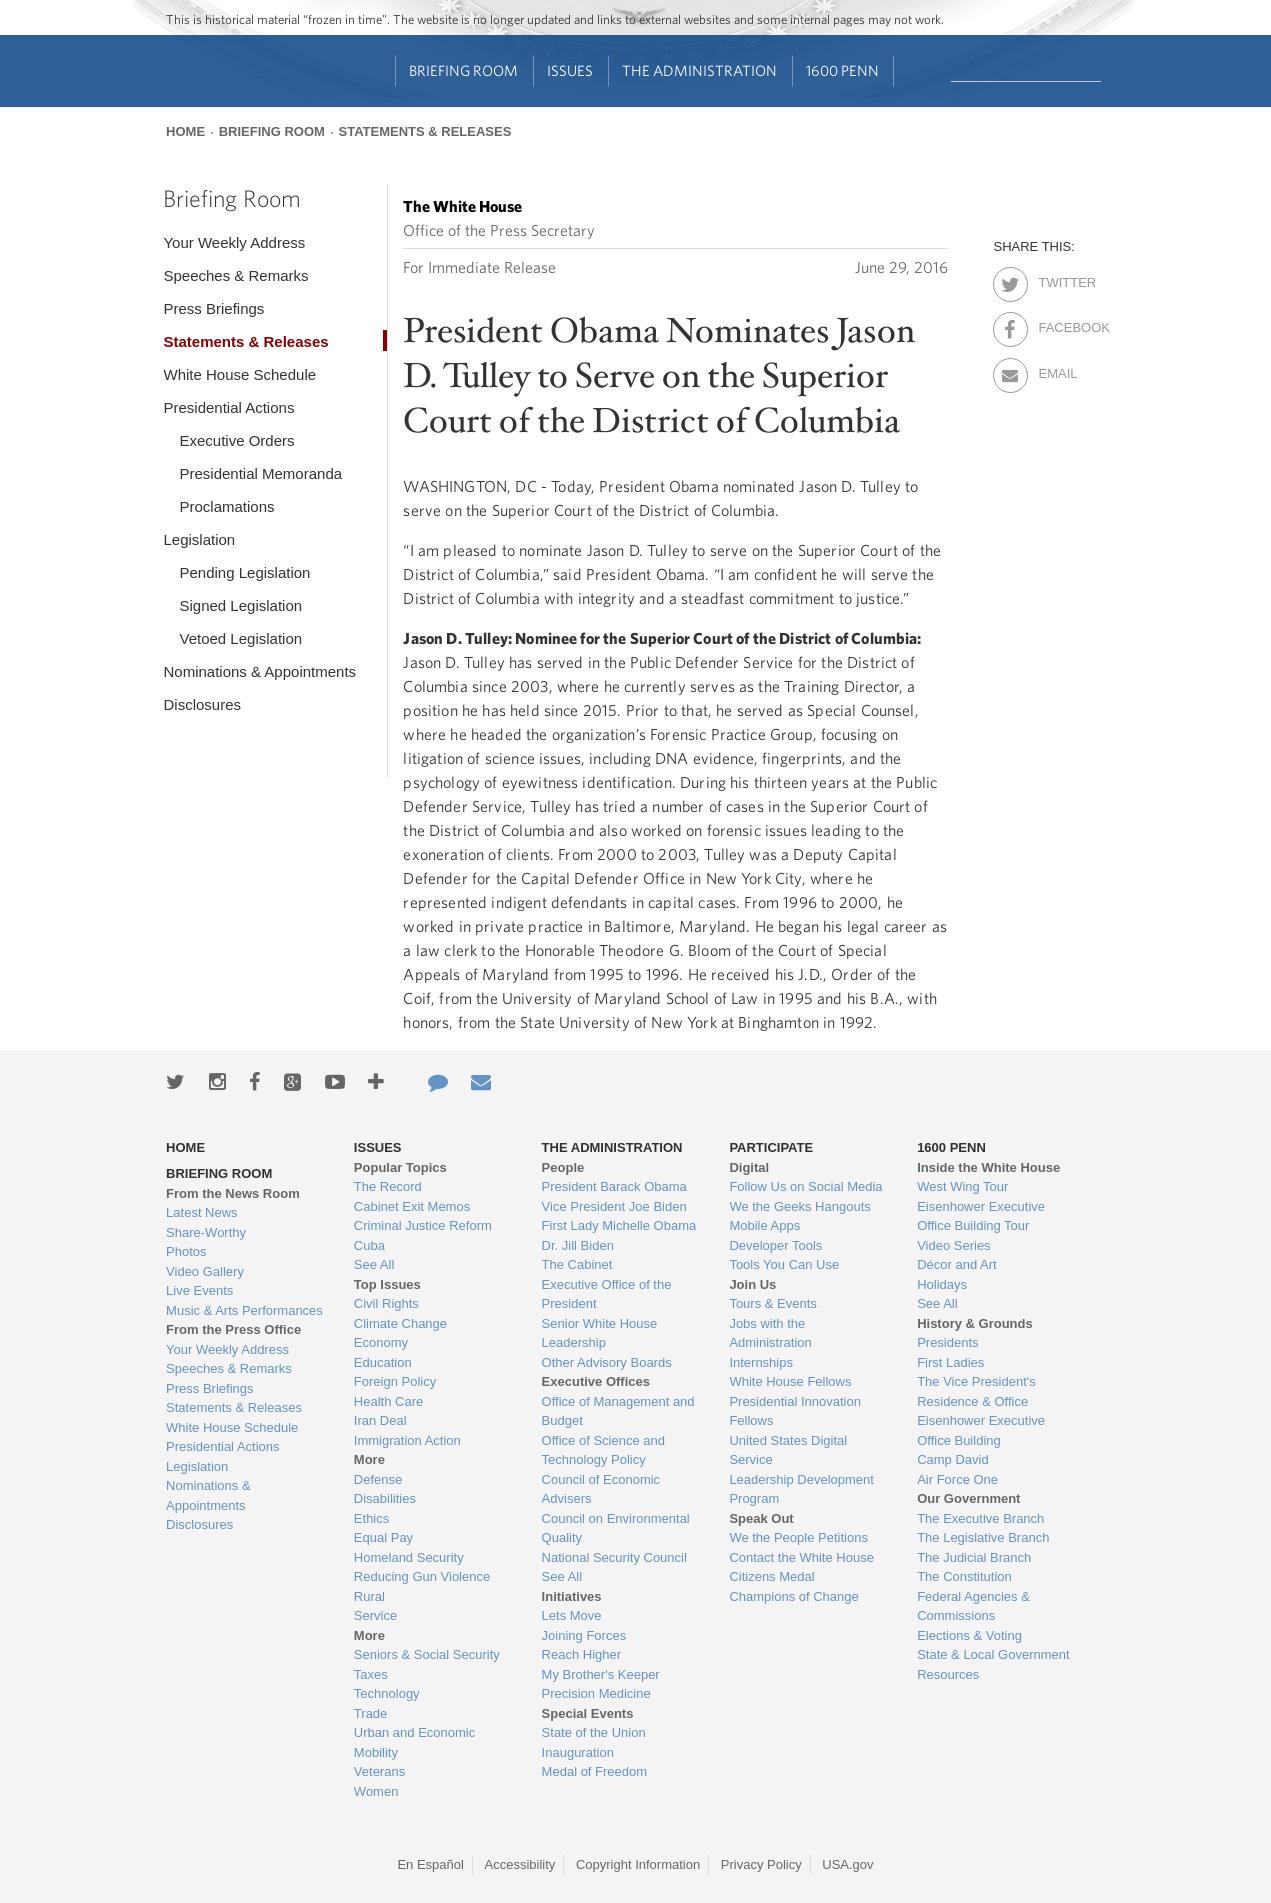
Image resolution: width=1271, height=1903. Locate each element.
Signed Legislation (240, 605)
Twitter (1055, 279)
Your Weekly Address (234, 242)
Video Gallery (205, 1271)
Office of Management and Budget (618, 1411)
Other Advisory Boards (607, 1362)
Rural (369, 1596)
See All (374, 1264)
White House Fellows (790, 1381)
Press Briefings (213, 308)
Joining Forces (584, 1635)
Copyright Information (638, 1864)
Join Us (752, 1284)
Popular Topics (400, 1167)
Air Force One (957, 1479)
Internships (761, 1362)
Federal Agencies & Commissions (973, 1606)
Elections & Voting (969, 1635)
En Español (430, 1864)
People (563, 1167)
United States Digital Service (788, 1450)
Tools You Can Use (784, 1264)
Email (1055, 370)
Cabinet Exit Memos (412, 1206)
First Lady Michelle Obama (619, 1225)
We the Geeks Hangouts (799, 1206)
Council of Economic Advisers (601, 1489)
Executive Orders (236, 440)
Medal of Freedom (595, 1771)
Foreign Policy (395, 1381)
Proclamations (226, 506)
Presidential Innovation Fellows (795, 1411)
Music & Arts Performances (244, 1310)
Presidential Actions (228, 407)
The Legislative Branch (983, 1537)
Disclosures (202, 704)
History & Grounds (975, 1323)
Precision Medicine (596, 1693)
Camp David (953, 1459)
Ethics (371, 1518)
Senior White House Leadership (600, 1333)
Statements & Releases (425, 131)
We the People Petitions (798, 1537)
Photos (186, 1251)
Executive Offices (596, 1381)
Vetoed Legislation (240, 638)
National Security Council (614, 1557)
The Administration (699, 70)
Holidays (942, 1284)
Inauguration (578, 1752)
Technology (387, 1693)
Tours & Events (772, 1303)
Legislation (199, 539)
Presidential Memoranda (260, 473)
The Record (388, 1186)
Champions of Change (793, 1596)
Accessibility (520, 1864)
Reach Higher (582, 1654)
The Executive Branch (980, 1518)
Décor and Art (957, 1264)
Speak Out (761, 1518)
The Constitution (964, 1576)
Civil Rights (386, 1303)
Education (383, 1362)
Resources (948, 1674)
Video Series (953, 1245)
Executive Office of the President (607, 1294)
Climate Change (400, 1323)
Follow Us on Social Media (805, 1186)
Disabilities (385, 1498)
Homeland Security (409, 1557)
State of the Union (594, 1732)
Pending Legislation (244, 572)
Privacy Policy (761, 1864)
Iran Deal (380, 1420)
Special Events (588, 1713)
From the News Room (233, 1193)
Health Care (388, 1401)
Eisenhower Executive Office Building (981, 1430)
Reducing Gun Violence (422, 1576)
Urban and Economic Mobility (414, 1742)
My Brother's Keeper (601, 1674)
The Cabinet (577, 1264)
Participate (771, 1147)
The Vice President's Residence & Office (976, 1391)
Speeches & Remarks (235, 275)
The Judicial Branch (974, 1557)
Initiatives (572, 1596)
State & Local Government (993, 1654)
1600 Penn (842, 70)
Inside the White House (988, 1167)
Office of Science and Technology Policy (603, 1450)
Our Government (968, 1498)
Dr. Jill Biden (578, 1245)
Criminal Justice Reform (423, 1225)
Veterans (379, 1771)
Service (375, 1615)
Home (185, 131)
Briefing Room (463, 70)
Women (376, 1791)
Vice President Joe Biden (614, 1206)
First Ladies (950, 1362)
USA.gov (847, 1864)
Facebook (1055, 324)
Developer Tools (775, 1245)
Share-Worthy (206, 1232)
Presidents (947, 1342)
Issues (570, 70)
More (369, 1459)
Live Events (199, 1290)
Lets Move (572, 1615)
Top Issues (387, 1284)
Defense (378, 1479)
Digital (749, 1167)
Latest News (202, 1212)
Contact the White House (801, 1557)
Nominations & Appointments (259, 671)
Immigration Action (407, 1440)
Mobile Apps (764, 1225)
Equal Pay (383, 1537)
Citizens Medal (771, 1576)
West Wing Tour (962, 1186)
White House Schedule (239, 374)
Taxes (371, 1674)
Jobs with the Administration (770, 1333)
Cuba (369, 1245)
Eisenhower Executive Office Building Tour (981, 1216)
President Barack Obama (614, 1186)
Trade (370, 1713)
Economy (381, 1342)
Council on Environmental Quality (616, 1528)
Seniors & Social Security (427, 1654)
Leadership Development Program (801, 1489)
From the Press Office (233, 1329)
